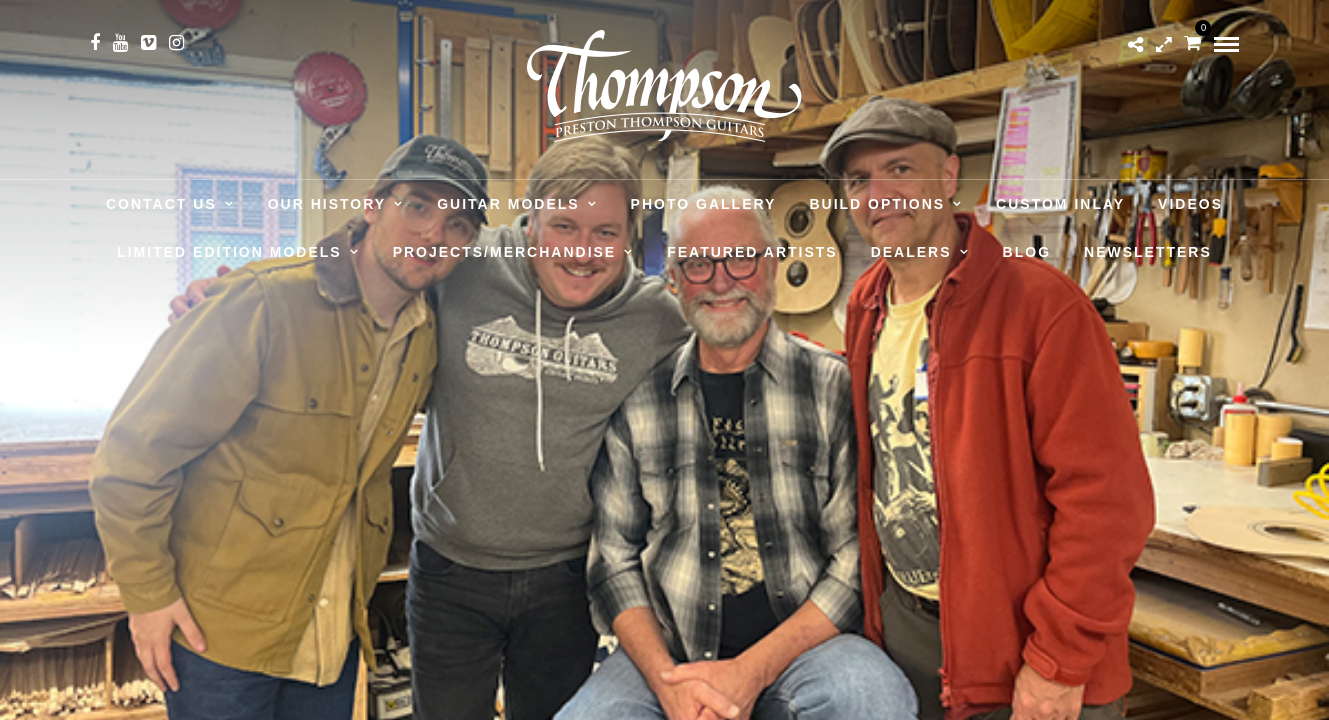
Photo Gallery (704, 204)
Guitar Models (508, 204)
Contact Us (161, 204)
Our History (327, 204)
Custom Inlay (1060, 204)
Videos (1190, 204)
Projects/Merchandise (505, 252)
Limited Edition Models (229, 252)
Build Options (877, 204)
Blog (1027, 252)
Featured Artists (752, 252)
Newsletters (1148, 252)
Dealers (911, 252)
